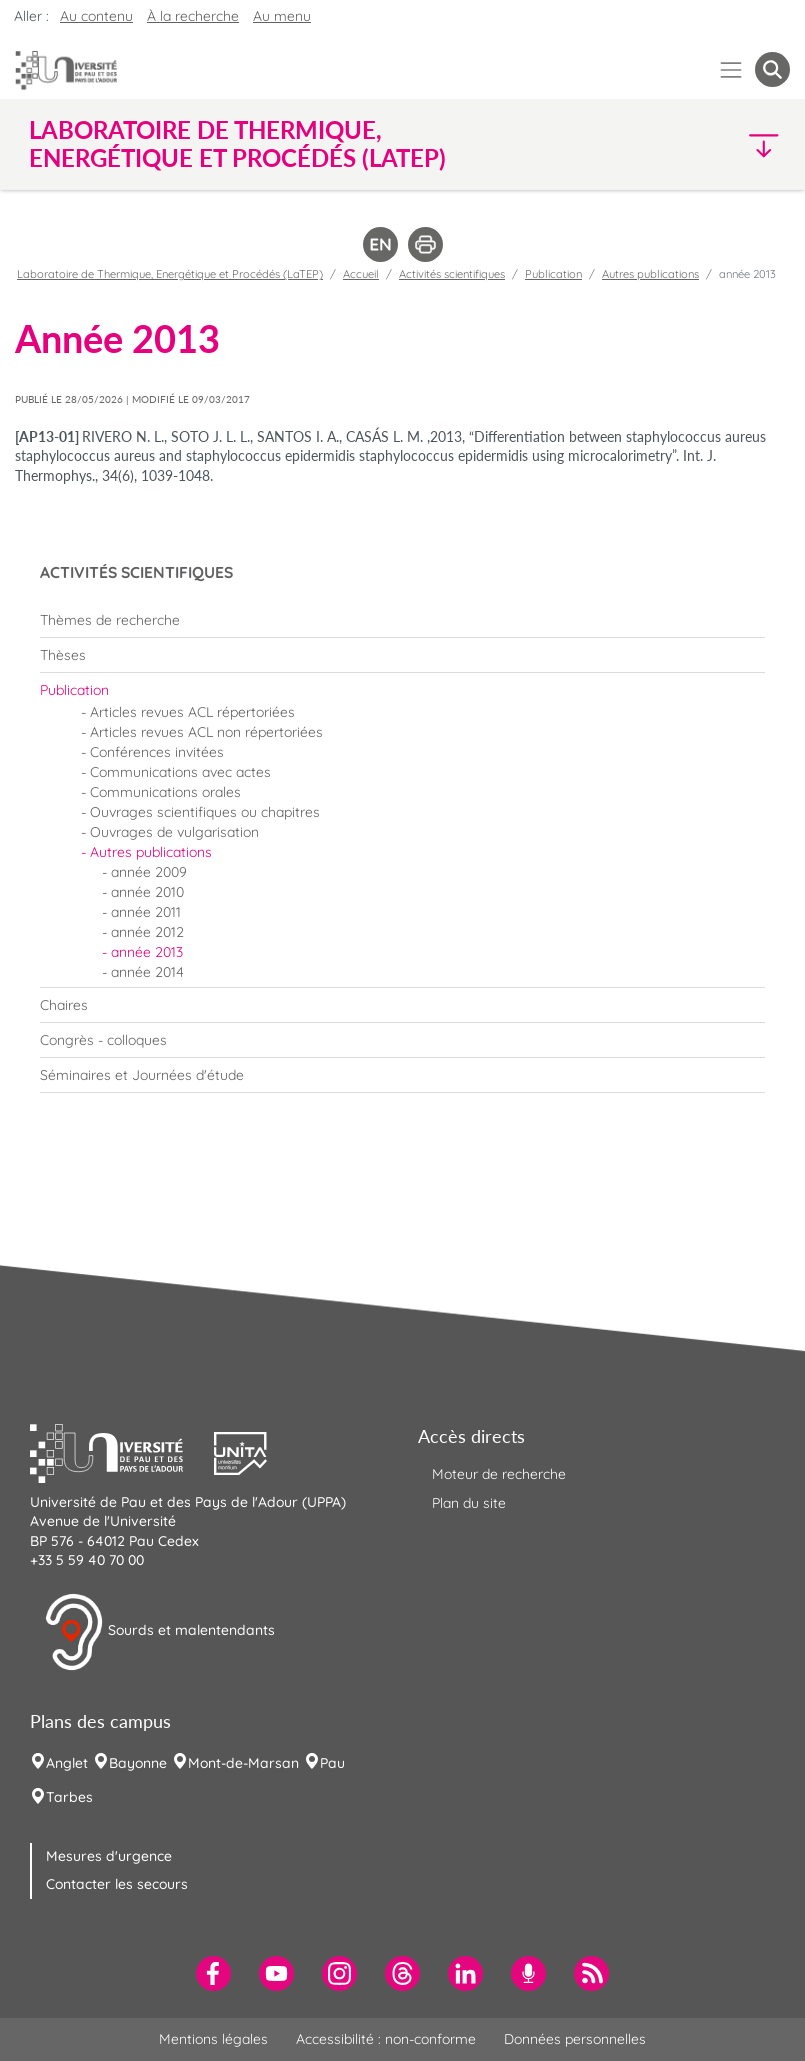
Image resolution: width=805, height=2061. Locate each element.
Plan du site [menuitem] (469, 1503)
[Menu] (731, 69)
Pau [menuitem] (332, 1763)
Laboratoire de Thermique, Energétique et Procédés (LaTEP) (170, 274)
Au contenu (96, 16)
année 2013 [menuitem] (147, 952)
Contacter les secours (117, 1884)
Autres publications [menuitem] (151, 852)
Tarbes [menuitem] (69, 1797)
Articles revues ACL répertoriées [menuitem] (192, 712)
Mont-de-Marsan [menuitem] (243, 1763)
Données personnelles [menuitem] (575, 2039)
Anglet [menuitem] (67, 1763)
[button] (697, 144)
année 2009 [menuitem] (149, 872)
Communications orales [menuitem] (165, 792)
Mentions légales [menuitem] (213, 2039)
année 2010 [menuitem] (147, 892)
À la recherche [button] (193, 16)
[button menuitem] (772, 69)
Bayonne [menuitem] (138, 1763)
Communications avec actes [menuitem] (180, 772)
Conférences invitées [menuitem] (157, 752)
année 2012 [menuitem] (147, 932)
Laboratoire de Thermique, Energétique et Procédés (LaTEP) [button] (237, 144)
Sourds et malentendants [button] (159, 1632)
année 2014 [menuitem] (147, 972)
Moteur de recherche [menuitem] (499, 1474)
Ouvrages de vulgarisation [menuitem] (174, 832)
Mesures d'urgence (109, 1856)
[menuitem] (402, 620)
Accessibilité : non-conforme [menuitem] (386, 2039)
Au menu (282, 16)
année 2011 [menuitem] (146, 912)
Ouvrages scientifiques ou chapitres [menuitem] (205, 812)
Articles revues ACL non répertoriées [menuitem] (206, 732)
